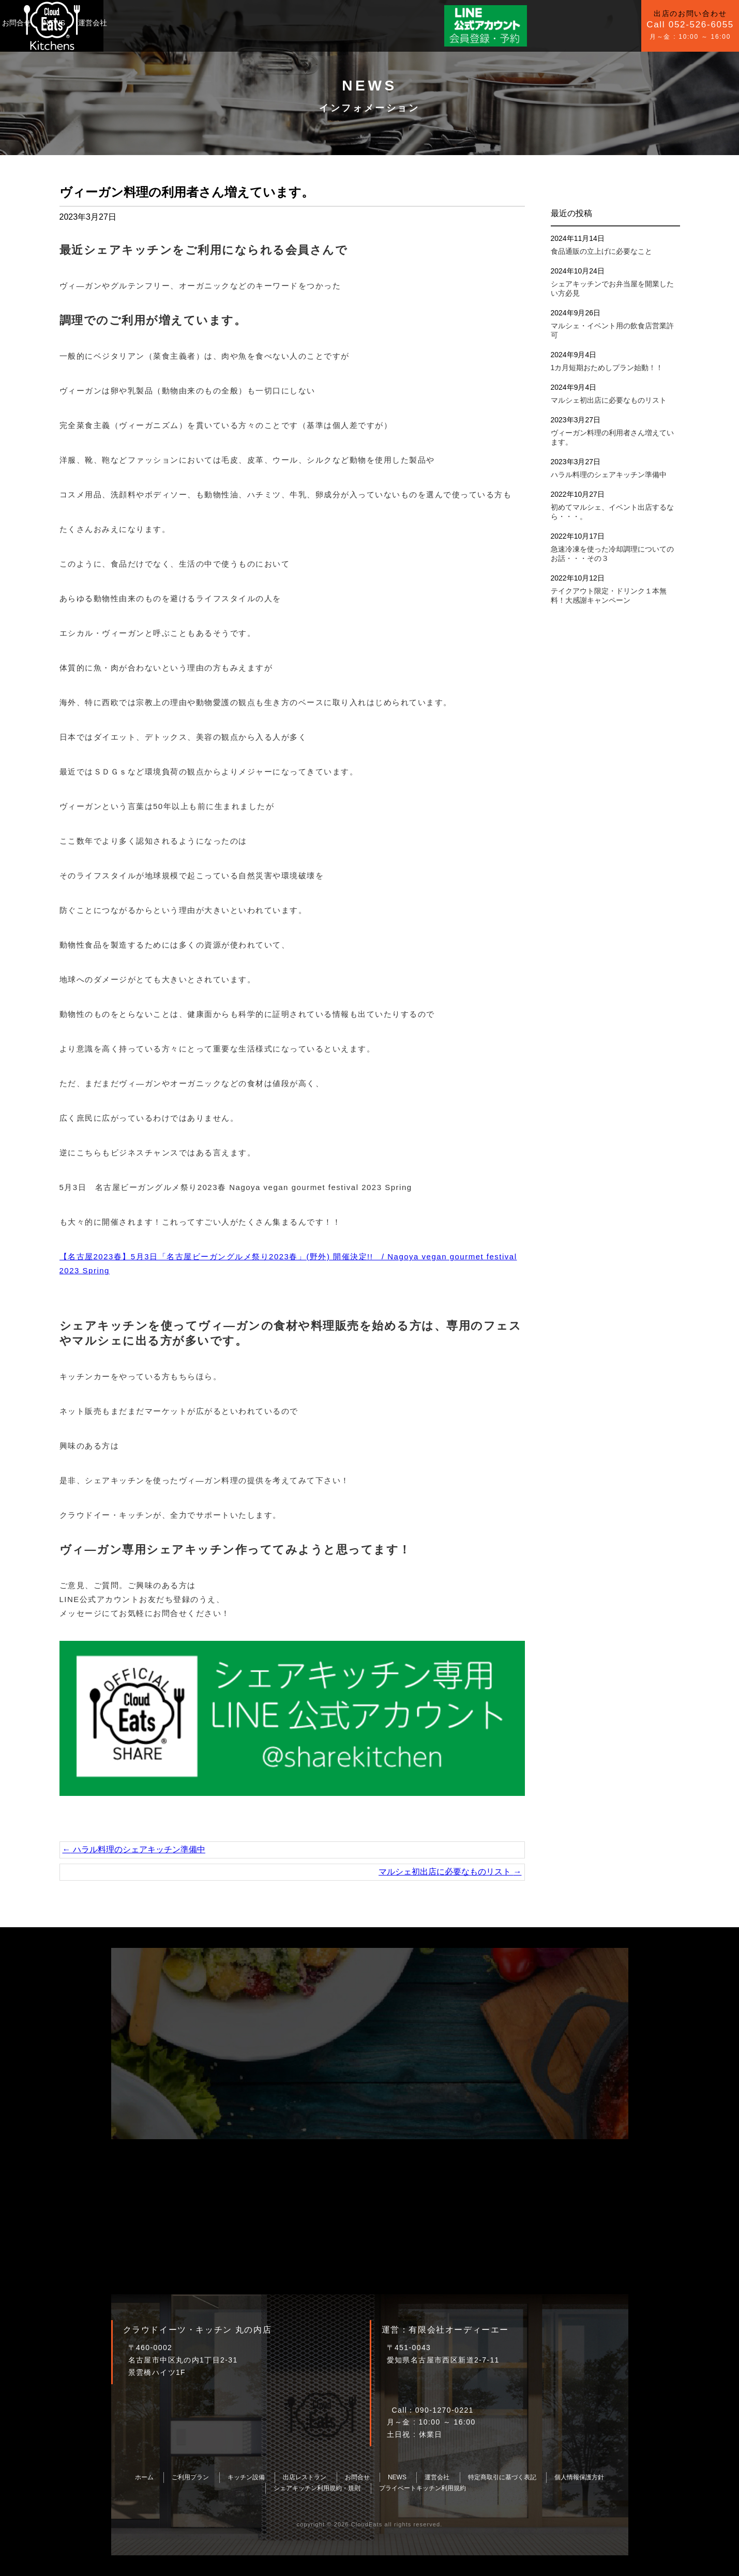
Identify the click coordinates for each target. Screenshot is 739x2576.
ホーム (144, 2477)
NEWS (281, 23)
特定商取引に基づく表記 (502, 2477)
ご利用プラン (137, 23)
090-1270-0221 (444, 2410)
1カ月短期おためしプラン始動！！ (607, 367)
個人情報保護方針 (579, 2477)
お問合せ (242, 23)
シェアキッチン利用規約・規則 (317, 2488)
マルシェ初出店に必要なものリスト (450, 1871)
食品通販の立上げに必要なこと (601, 251)
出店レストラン (304, 2477)
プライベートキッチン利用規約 (422, 2488)
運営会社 (318, 23)
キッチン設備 (194, 23)
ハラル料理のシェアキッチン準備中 (134, 1849)
